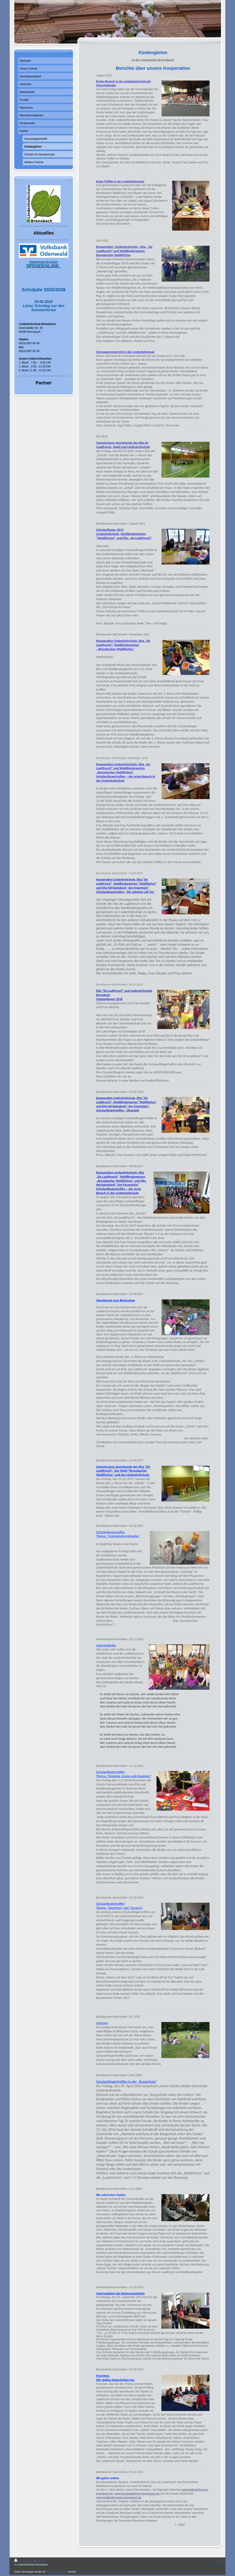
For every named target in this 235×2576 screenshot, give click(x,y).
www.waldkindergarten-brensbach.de (118, 2497)
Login (218, 2560)
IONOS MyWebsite (56, 2571)
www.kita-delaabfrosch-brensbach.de (136, 2493)
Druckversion (24, 2560)
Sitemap (40, 2560)
